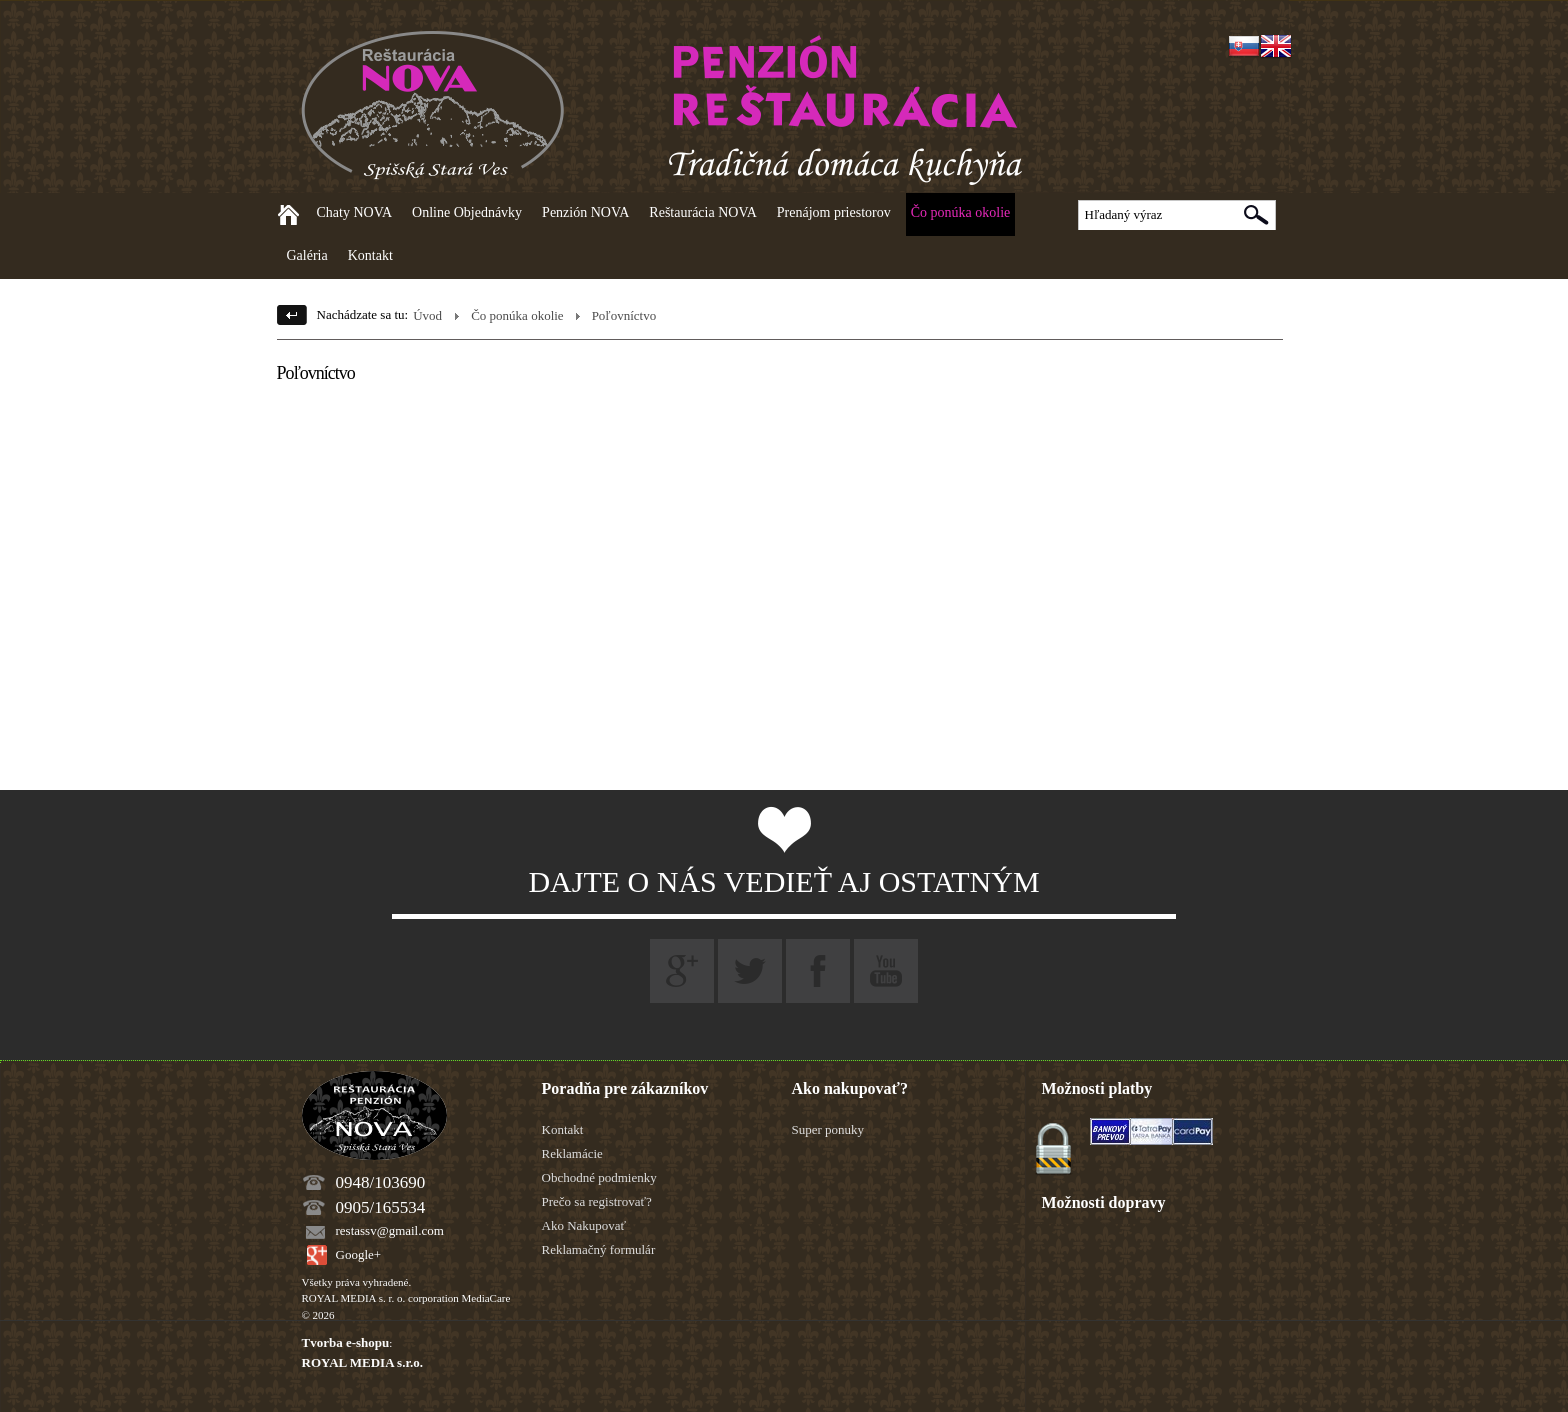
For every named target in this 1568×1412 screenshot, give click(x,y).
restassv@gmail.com (390, 1230)
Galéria (307, 255)
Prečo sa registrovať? (597, 1201)
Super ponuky (828, 1129)
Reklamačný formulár (599, 1249)
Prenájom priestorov (834, 212)
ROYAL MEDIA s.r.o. (362, 1362)
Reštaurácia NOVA (702, 212)
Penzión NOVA (585, 212)
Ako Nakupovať (584, 1225)
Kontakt (370, 255)
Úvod (427, 315)
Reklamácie (572, 1153)
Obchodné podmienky (599, 1177)
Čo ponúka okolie (961, 212)
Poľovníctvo (624, 315)
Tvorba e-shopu (346, 1342)
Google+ (359, 1254)
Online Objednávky (467, 212)
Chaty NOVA (355, 212)
